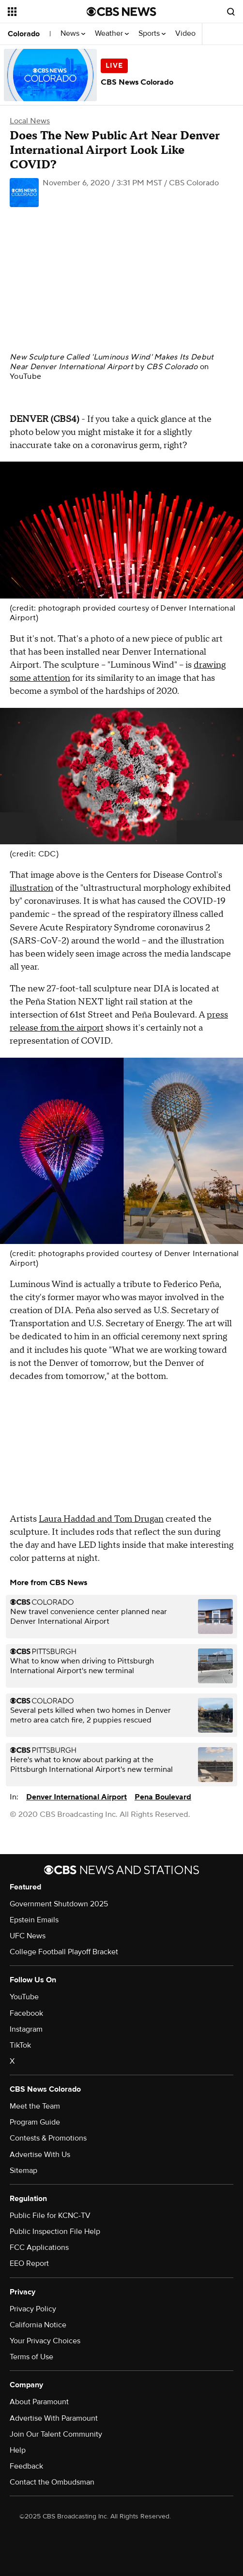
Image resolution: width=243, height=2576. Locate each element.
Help (18, 2450)
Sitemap (23, 2170)
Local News (30, 121)
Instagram (26, 2029)
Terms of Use (31, 2357)
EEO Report (29, 2263)
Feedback (26, 2466)
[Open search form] (231, 11)
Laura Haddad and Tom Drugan (101, 1519)
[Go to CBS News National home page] (121, 11)
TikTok (20, 2045)
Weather (112, 33)
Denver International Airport (76, 1797)
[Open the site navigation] (46, 11)
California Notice (38, 2325)
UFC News (28, 1936)
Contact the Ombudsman (52, 2482)
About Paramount (39, 2402)
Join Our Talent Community (56, 2434)
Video (185, 33)
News (73, 33)
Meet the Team (35, 2106)
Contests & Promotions (48, 2138)
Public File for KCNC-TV (50, 2215)
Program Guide (35, 2122)
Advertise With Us (40, 2154)
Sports (152, 33)
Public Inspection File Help (55, 2231)
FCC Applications (39, 2247)
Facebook (26, 2013)
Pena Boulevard (163, 1797)
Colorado (24, 34)
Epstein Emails (34, 1920)
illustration (31, 888)
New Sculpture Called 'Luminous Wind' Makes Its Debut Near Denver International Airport (112, 362)
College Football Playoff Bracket (64, 1952)
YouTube (25, 376)
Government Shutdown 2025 (59, 1904)
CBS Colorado (172, 367)
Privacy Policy (33, 2309)
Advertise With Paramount (54, 2418)
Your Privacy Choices (45, 2341)
